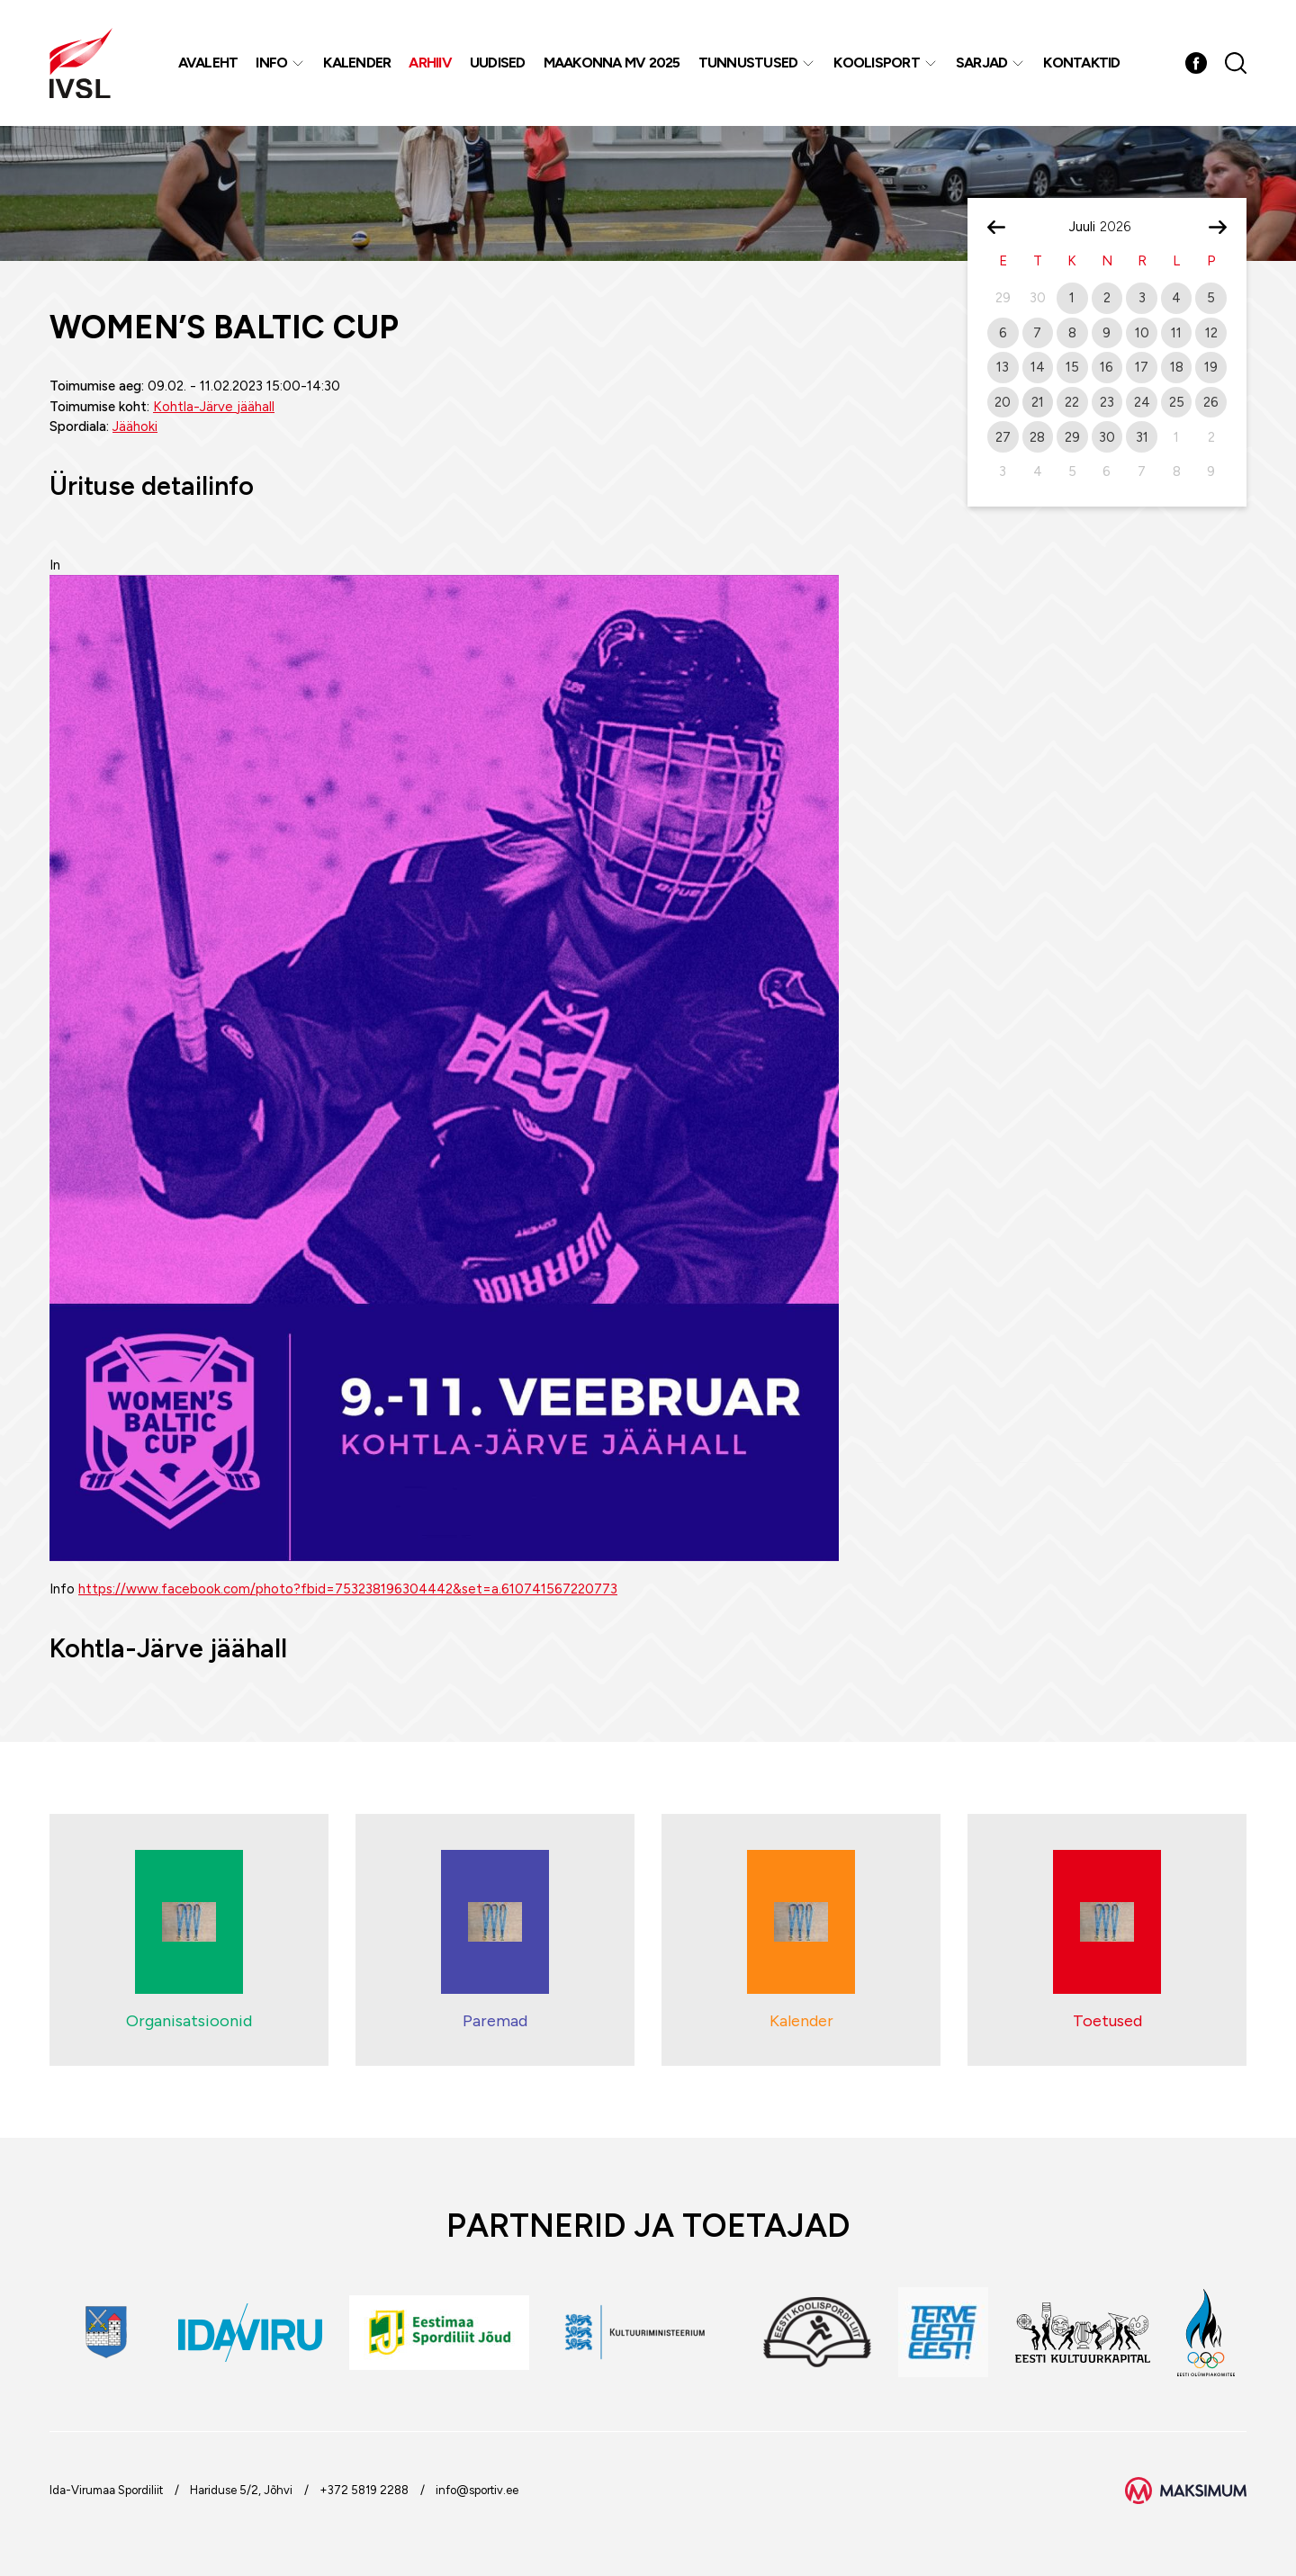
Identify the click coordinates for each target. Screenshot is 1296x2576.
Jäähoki (135, 426)
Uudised (498, 62)
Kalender (357, 62)
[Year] (1122, 227)
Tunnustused (748, 62)
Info (271, 62)
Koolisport (876, 62)
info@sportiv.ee (477, 2490)
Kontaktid (1081, 62)
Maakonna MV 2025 (612, 62)
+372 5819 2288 (364, 2490)
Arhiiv (430, 62)
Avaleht (208, 62)
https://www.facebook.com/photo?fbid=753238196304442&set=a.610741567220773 (347, 1589)
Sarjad (982, 62)
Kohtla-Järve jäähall (213, 407)
